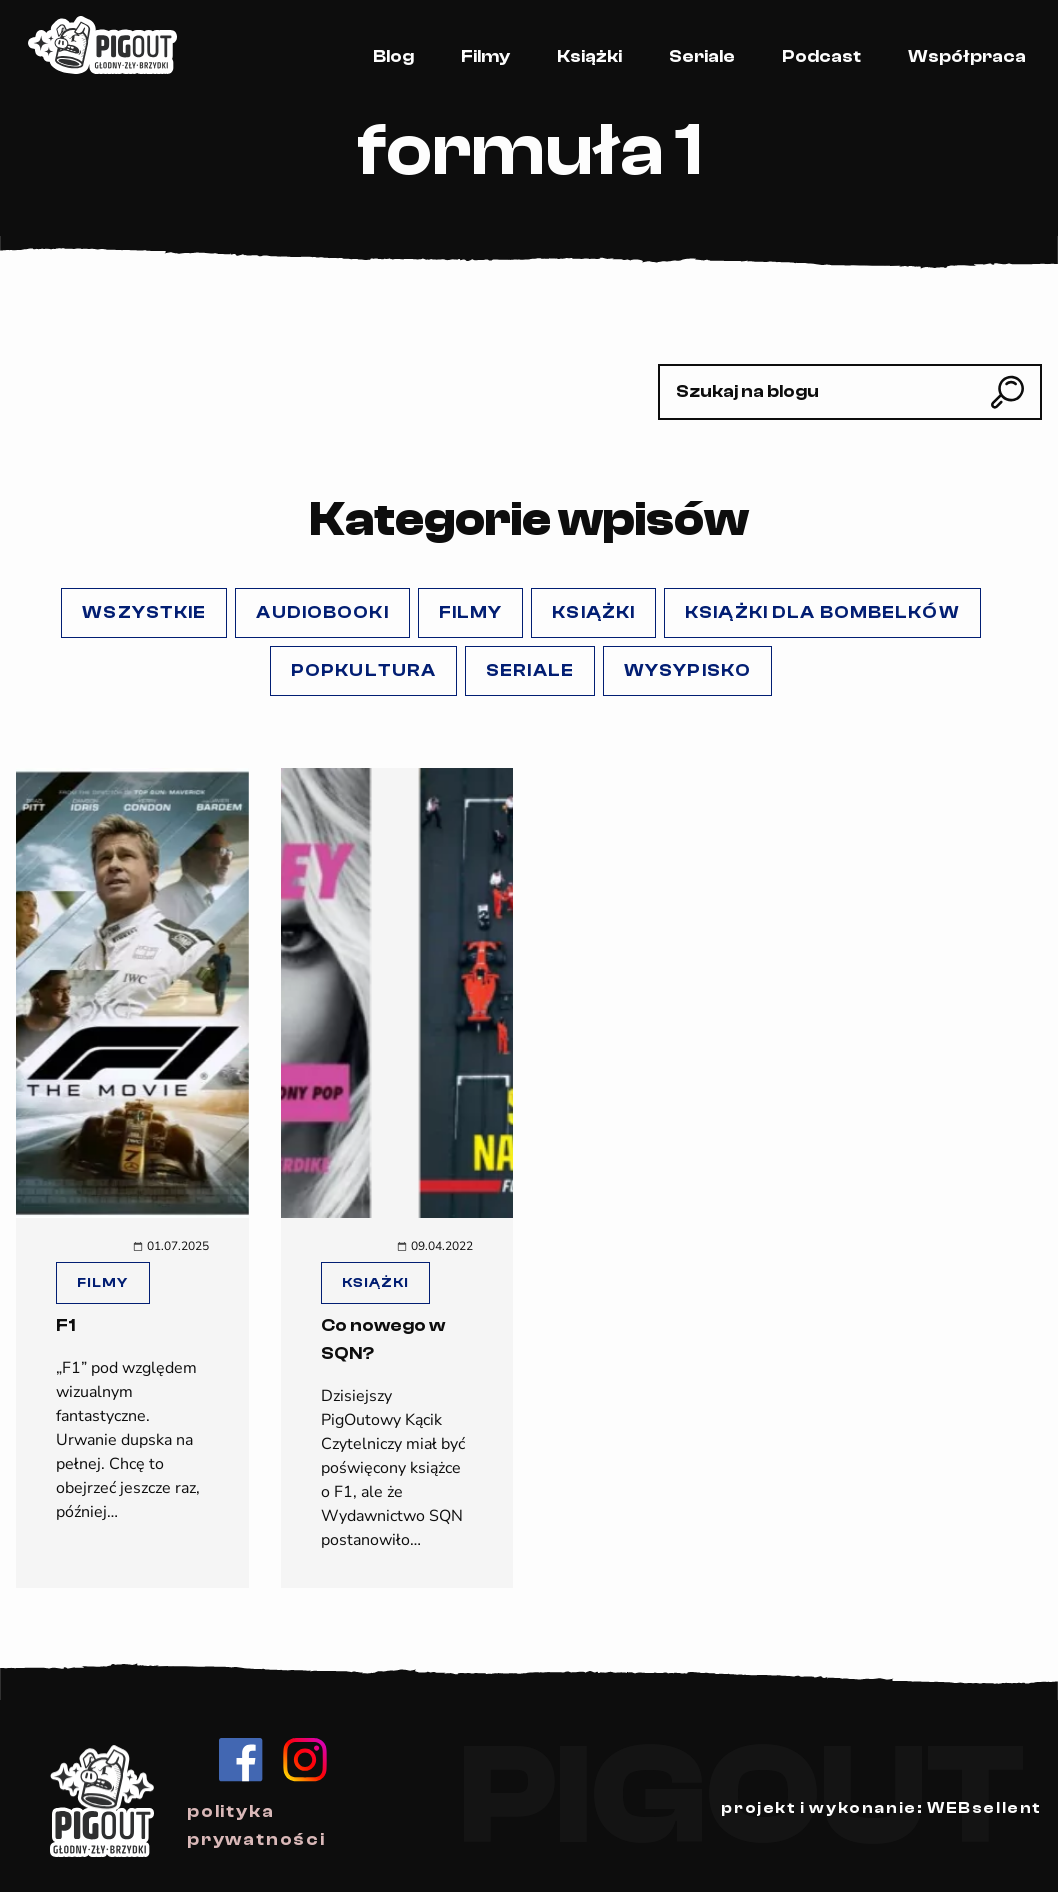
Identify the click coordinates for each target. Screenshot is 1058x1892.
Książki (589, 56)
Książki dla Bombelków (822, 612)
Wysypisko (687, 670)
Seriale (702, 56)
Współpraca (967, 56)
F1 (65, 1325)
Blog (393, 56)
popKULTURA (363, 670)
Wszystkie (144, 612)
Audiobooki (322, 612)
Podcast (821, 56)
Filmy (485, 56)
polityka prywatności (256, 1825)
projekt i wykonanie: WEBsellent (881, 1808)
